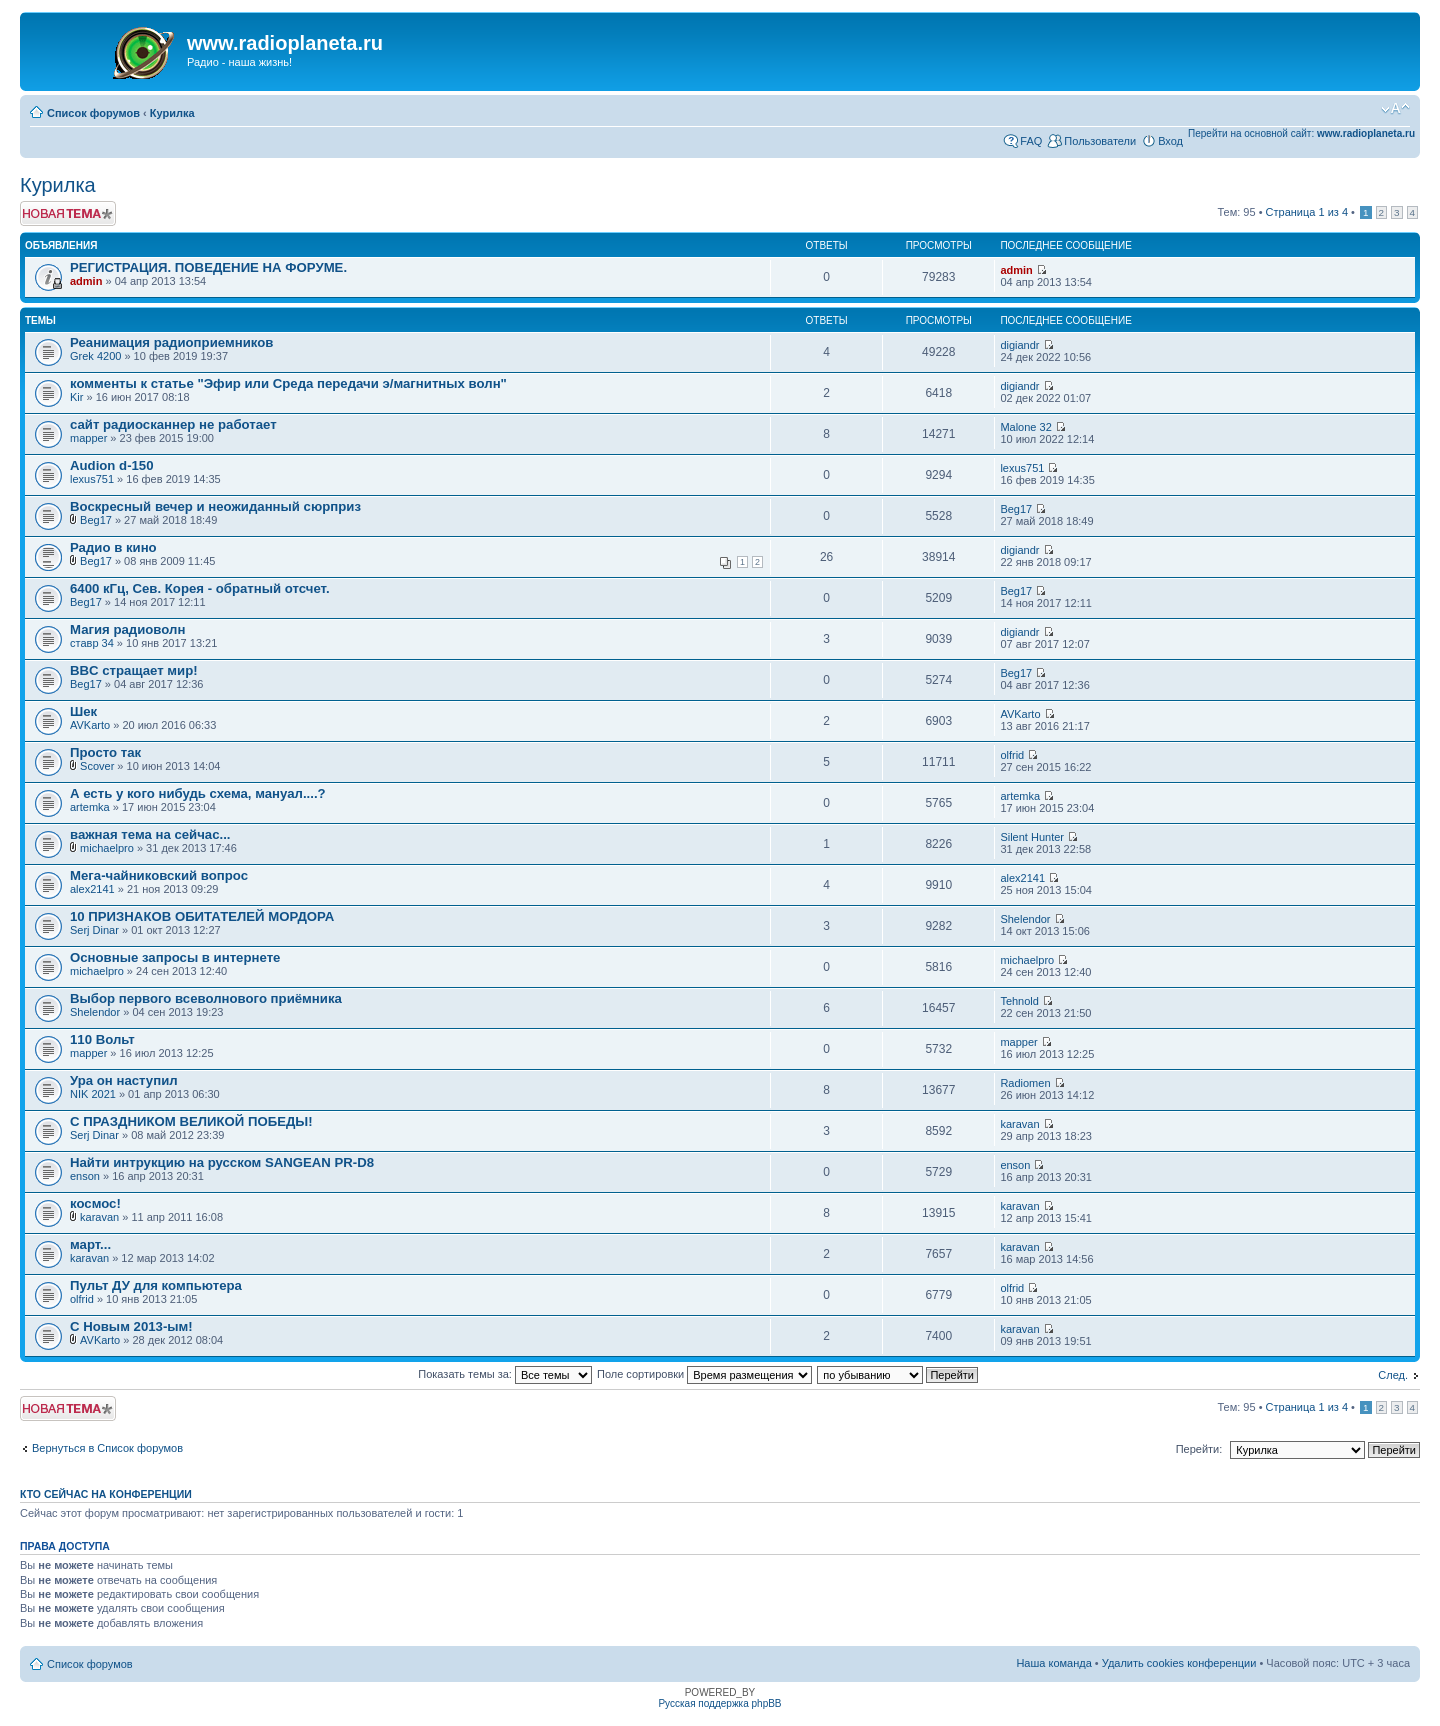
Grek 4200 (95, 356)
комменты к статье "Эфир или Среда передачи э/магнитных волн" (288, 383)
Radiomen (1025, 1083)
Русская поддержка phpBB (719, 1703)
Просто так (105, 752)
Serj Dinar (94, 930)
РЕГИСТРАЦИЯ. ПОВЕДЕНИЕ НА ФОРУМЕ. (208, 267)
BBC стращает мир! (134, 670)
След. (1393, 1375)
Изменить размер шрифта (1395, 109)
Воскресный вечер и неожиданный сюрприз (215, 506)
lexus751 (92, 479)
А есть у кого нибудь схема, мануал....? (198, 793)
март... (90, 1244)
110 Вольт (102, 1039)
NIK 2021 (93, 1094)
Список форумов (93, 113)
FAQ (1031, 141)
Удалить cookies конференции (1179, 1663)
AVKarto (90, 725)
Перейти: (1199, 1449)
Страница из (1307, 212)
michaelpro (107, 848)
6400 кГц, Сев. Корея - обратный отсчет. (200, 588)
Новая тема (68, 213)
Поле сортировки (704, 1374)
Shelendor (1025, 919)
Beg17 (96, 520)
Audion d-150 (112, 465)
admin (86, 281)
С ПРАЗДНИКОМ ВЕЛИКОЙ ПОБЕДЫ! (191, 1121)
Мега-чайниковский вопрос (159, 875)
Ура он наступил (124, 1080)
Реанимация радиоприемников (171, 342)
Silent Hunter (1032, 837)
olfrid (1012, 755)
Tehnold (1019, 1001)
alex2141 (92, 889)
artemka (90, 807)
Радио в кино (113, 547)
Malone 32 (1025, 427)
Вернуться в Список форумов (107, 1448)
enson (85, 1176)
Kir (76, 397)
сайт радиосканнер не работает (173, 424)
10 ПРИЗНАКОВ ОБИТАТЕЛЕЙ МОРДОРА (202, 916)
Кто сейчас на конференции (106, 1494)
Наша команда (1053, 1663)
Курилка (172, 113)
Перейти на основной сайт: (1301, 133)
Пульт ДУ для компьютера (156, 1285)
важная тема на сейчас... (150, 834)
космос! (95, 1203)
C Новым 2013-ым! (131, 1326)
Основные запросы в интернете (175, 957)
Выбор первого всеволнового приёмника (206, 998)
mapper (88, 438)
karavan (1019, 1124)
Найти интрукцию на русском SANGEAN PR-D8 (222, 1162)
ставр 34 (92, 643)
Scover (97, 766)
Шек (83, 711)
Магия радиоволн (127, 629)
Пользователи (1100, 141)
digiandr (1019, 345)
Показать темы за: (505, 1374)
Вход (1170, 141)
